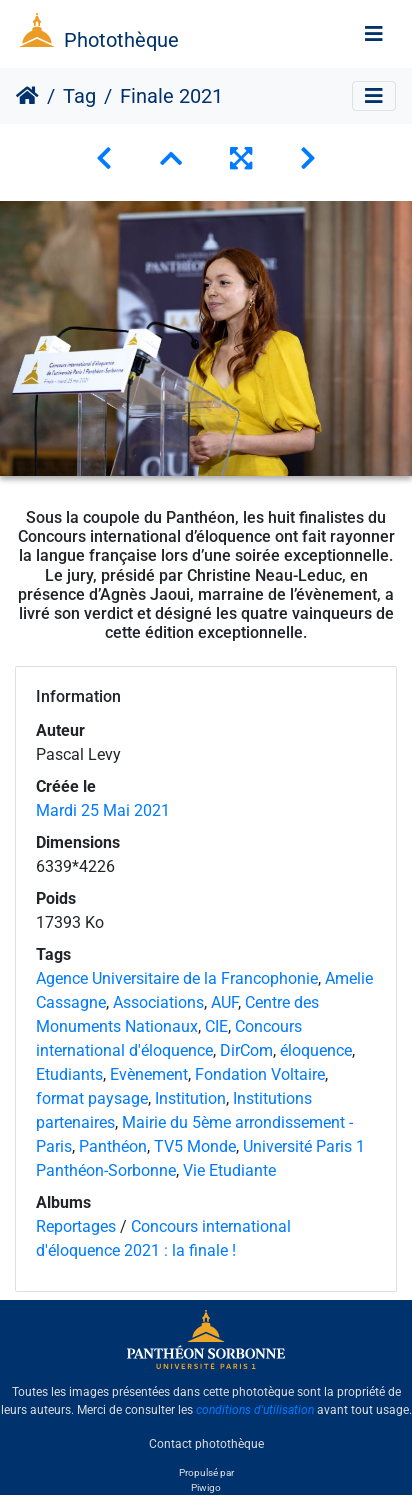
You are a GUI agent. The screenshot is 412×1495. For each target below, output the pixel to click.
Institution (190, 1098)
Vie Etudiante (229, 1170)
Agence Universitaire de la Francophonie (177, 978)
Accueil (27, 96)
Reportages (76, 1226)
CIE (216, 1026)
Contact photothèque (206, 1444)
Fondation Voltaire (260, 1074)
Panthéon (113, 1146)
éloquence (316, 1050)
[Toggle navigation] (374, 34)
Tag (79, 96)
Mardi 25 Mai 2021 (103, 810)
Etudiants (69, 1074)
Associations (158, 1002)
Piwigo (206, 1487)
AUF (224, 1002)
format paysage (92, 1098)
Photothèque (121, 40)
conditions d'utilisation (255, 1410)
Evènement (149, 1074)
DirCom (246, 1050)
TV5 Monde (195, 1146)
